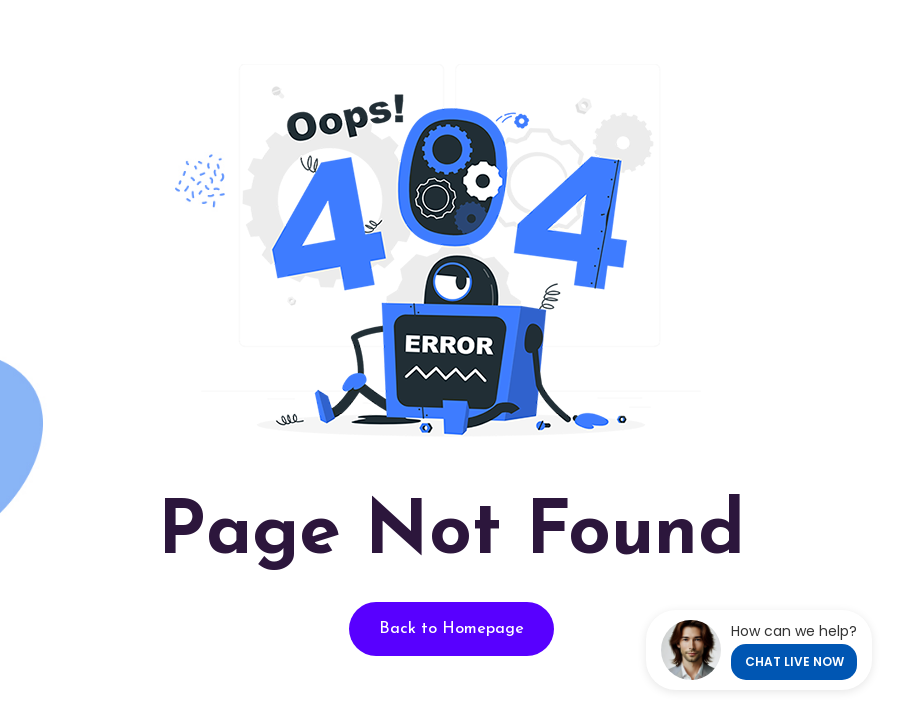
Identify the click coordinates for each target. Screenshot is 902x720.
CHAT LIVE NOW (794, 661)
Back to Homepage (451, 629)
